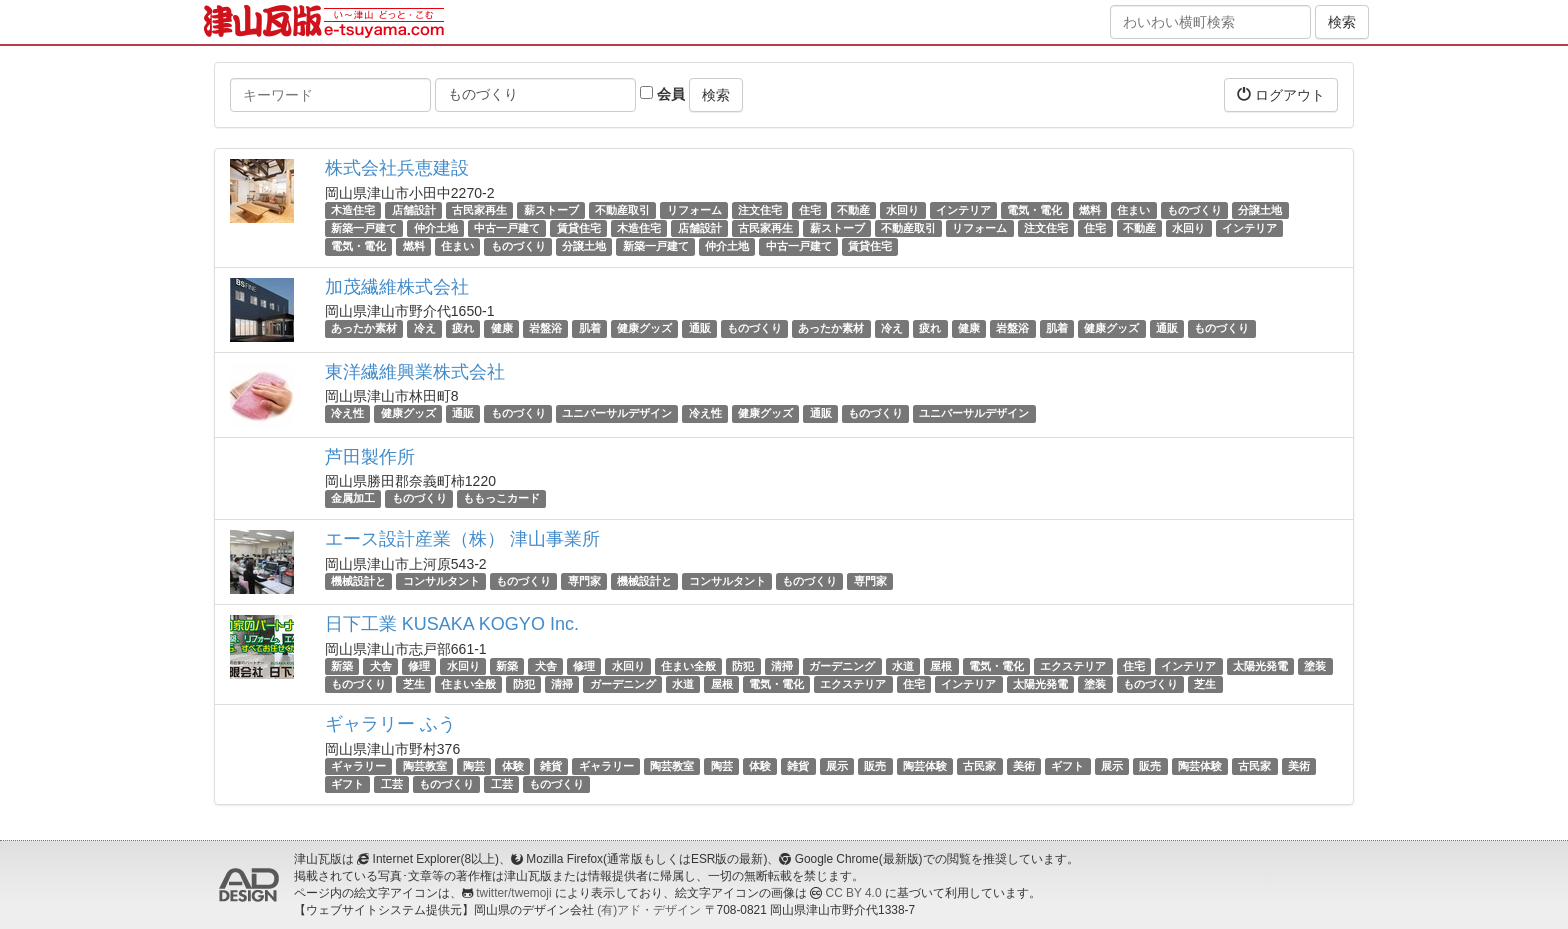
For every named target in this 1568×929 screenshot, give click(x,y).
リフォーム (694, 210)
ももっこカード (501, 499)
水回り (902, 210)
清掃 (782, 666)
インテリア (963, 210)
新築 (342, 666)
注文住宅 (760, 210)
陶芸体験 (925, 766)
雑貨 (551, 766)
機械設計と (358, 581)
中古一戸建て (507, 228)
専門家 (584, 581)
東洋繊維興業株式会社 (415, 372)
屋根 (941, 666)
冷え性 (347, 414)
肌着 (590, 329)
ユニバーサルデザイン (617, 414)
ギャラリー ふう (390, 724)
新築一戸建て (364, 228)
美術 (1024, 766)
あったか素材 (364, 329)
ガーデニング (842, 666)
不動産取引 (622, 210)
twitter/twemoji (513, 893)
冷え (425, 329)
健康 (502, 329)
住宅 (810, 210)
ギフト (1067, 766)
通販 (700, 329)
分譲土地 (1260, 210)
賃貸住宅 (579, 228)
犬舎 (381, 666)
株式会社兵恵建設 (397, 168)
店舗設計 (414, 210)
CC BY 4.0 (854, 893)
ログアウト (1281, 94)
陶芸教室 (425, 766)
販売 (875, 766)
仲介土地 (436, 228)
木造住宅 (353, 210)
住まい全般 (688, 666)
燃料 (1090, 210)
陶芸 (474, 766)
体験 (513, 766)
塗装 (1315, 666)
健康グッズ (644, 329)
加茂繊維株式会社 (397, 287)
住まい (1133, 210)
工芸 (392, 784)
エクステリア (1073, 666)
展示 (837, 766)
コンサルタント (441, 581)
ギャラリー (358, 766)
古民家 (979, 766)
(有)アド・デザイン (649, 910)
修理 (419, 666)
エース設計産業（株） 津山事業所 (462, 539)
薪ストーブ (551, 210)
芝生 (414, 684)
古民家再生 (479, 210)
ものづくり (1194, 210)
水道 (903, 666)
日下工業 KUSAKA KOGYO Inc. (452, 624)
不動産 (853, 210)
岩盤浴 (545, 329)
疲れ (463, 329)
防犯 (743, 666)
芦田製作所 (370, 457)
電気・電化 (1034, 210)
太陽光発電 (1260, 666)
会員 (662, 94)
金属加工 (353, 499)
